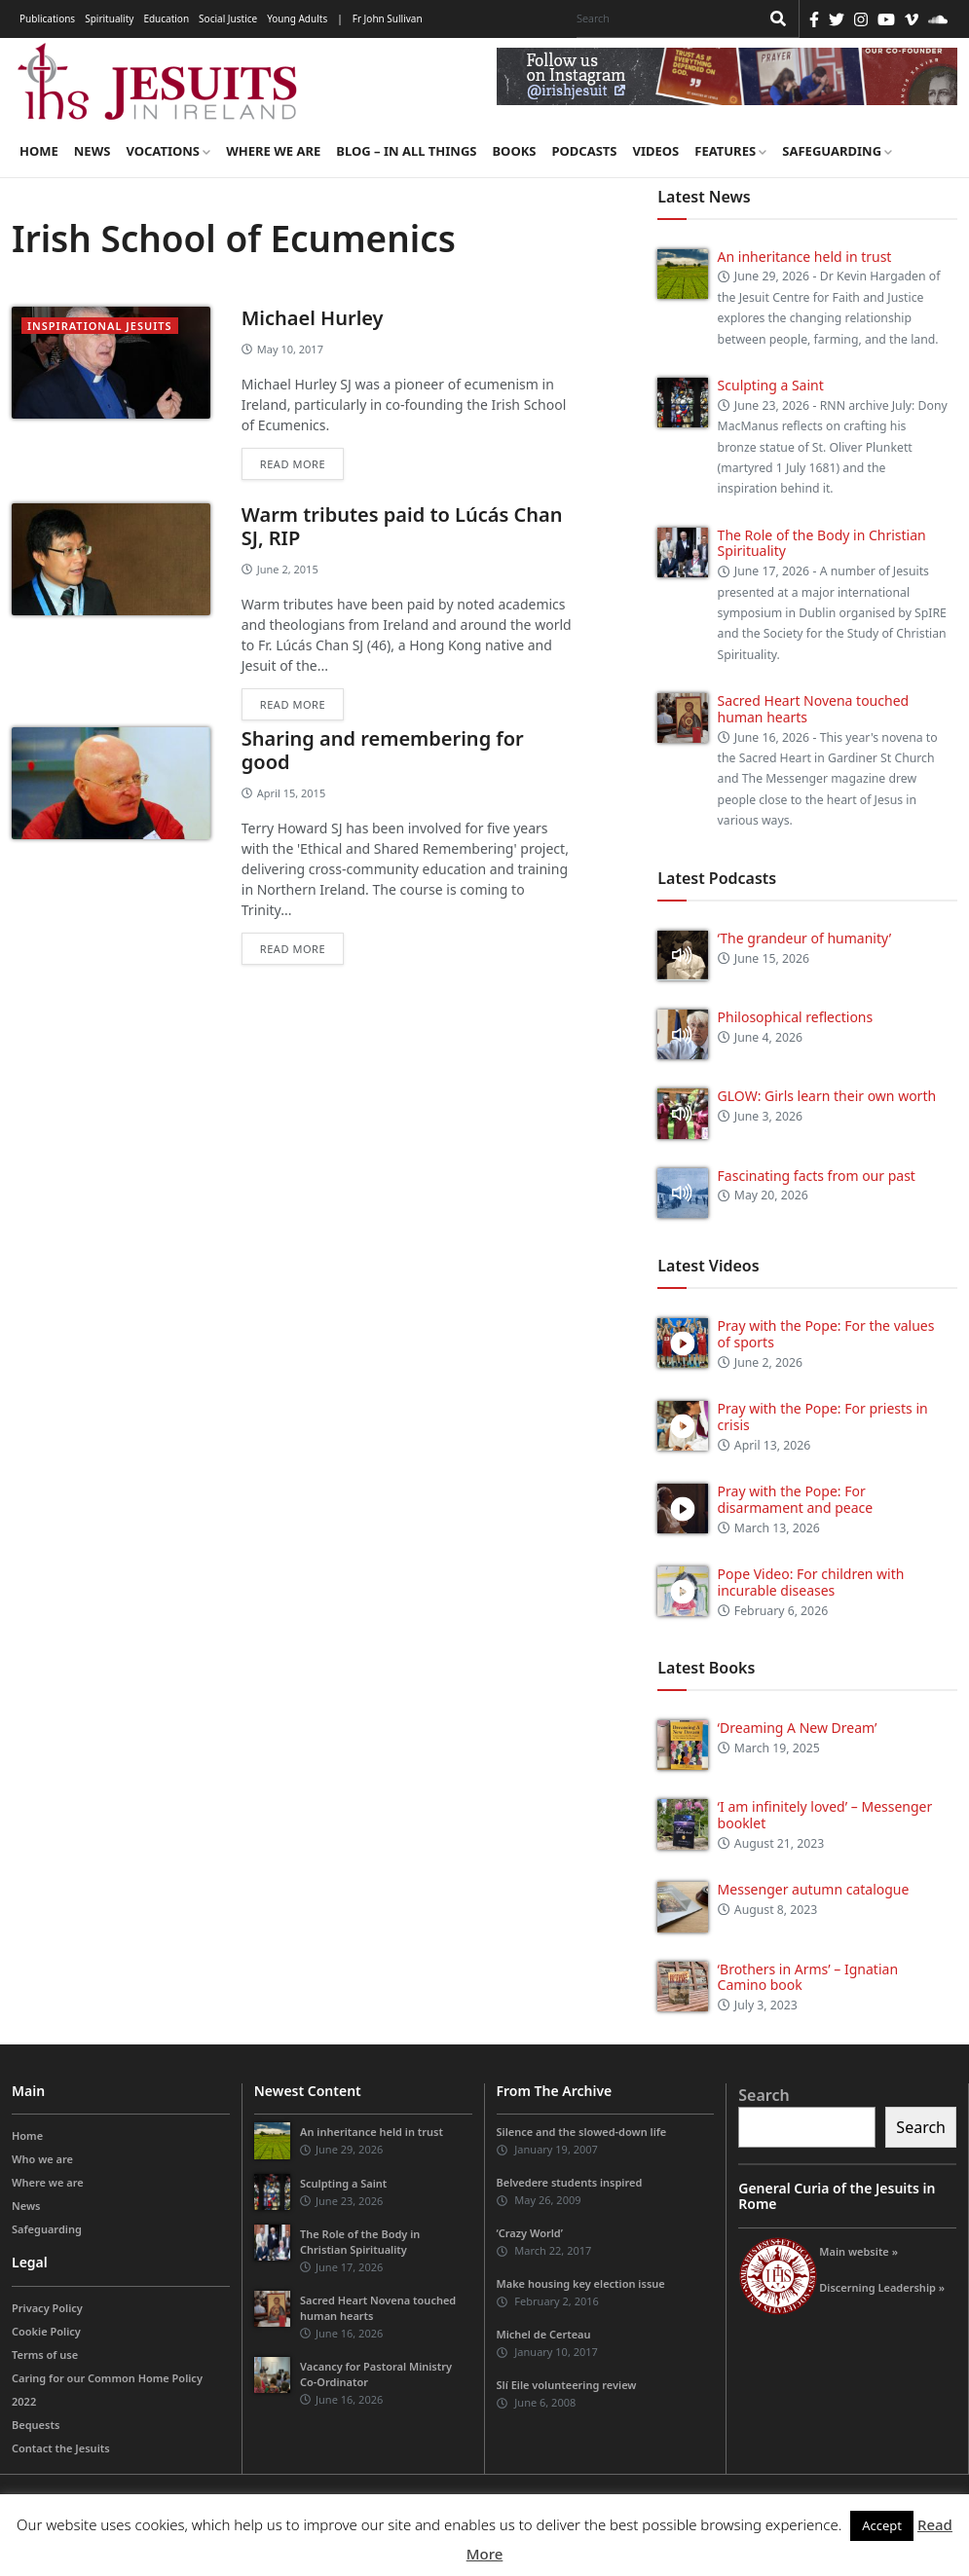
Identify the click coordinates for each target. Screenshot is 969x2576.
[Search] (663, 18)
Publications (47, 18)
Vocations (168, 151)
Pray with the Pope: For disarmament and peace (796, 1499)
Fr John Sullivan (388, 18)
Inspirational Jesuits (99, 325)
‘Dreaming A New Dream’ (797, 1727)
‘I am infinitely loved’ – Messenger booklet (825, 1814)
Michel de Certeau (544, 2334)
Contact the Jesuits (61, 2448)
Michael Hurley (313, 318)
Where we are (273, 151)
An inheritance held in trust (805, 256)
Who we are (42, 2159)
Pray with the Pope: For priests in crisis (823, 1416)
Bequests (35, 2424)
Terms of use (45, 2354)
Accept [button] (882, 2525)
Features (730, 151)
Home (38, 151)
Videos (656, 151)
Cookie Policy (46, 2331)
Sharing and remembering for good (383, 750)
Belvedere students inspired (570, 2182)
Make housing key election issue (581, 2283)
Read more (292, 464)
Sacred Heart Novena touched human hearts (814, 708)
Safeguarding (837, 151)
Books (514, 151)
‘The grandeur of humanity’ (805, 938)
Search (763, 2095)
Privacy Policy (47, 2307)
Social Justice (228, 18)
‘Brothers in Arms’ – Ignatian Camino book (808, 1977)
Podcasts (583, 151)
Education (166, 18)
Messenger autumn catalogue (814, 1889)
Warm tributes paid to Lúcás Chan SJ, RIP (402, 526)
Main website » (858, 2251)
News (92, 151)
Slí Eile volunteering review (567, 2384)
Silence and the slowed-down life (582, 2131)
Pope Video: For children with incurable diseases (811, 1582)
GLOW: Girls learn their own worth (827, 1095)
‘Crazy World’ (530, 2233)
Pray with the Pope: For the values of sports (826, 1333)
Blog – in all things (406, 151)
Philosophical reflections (796, 1017)
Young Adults (297, 18)
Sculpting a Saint (771, 385)
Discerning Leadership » (882, 2287)
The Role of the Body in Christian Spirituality (822, 543)
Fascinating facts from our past (816, 1175)
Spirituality (109, 18)
